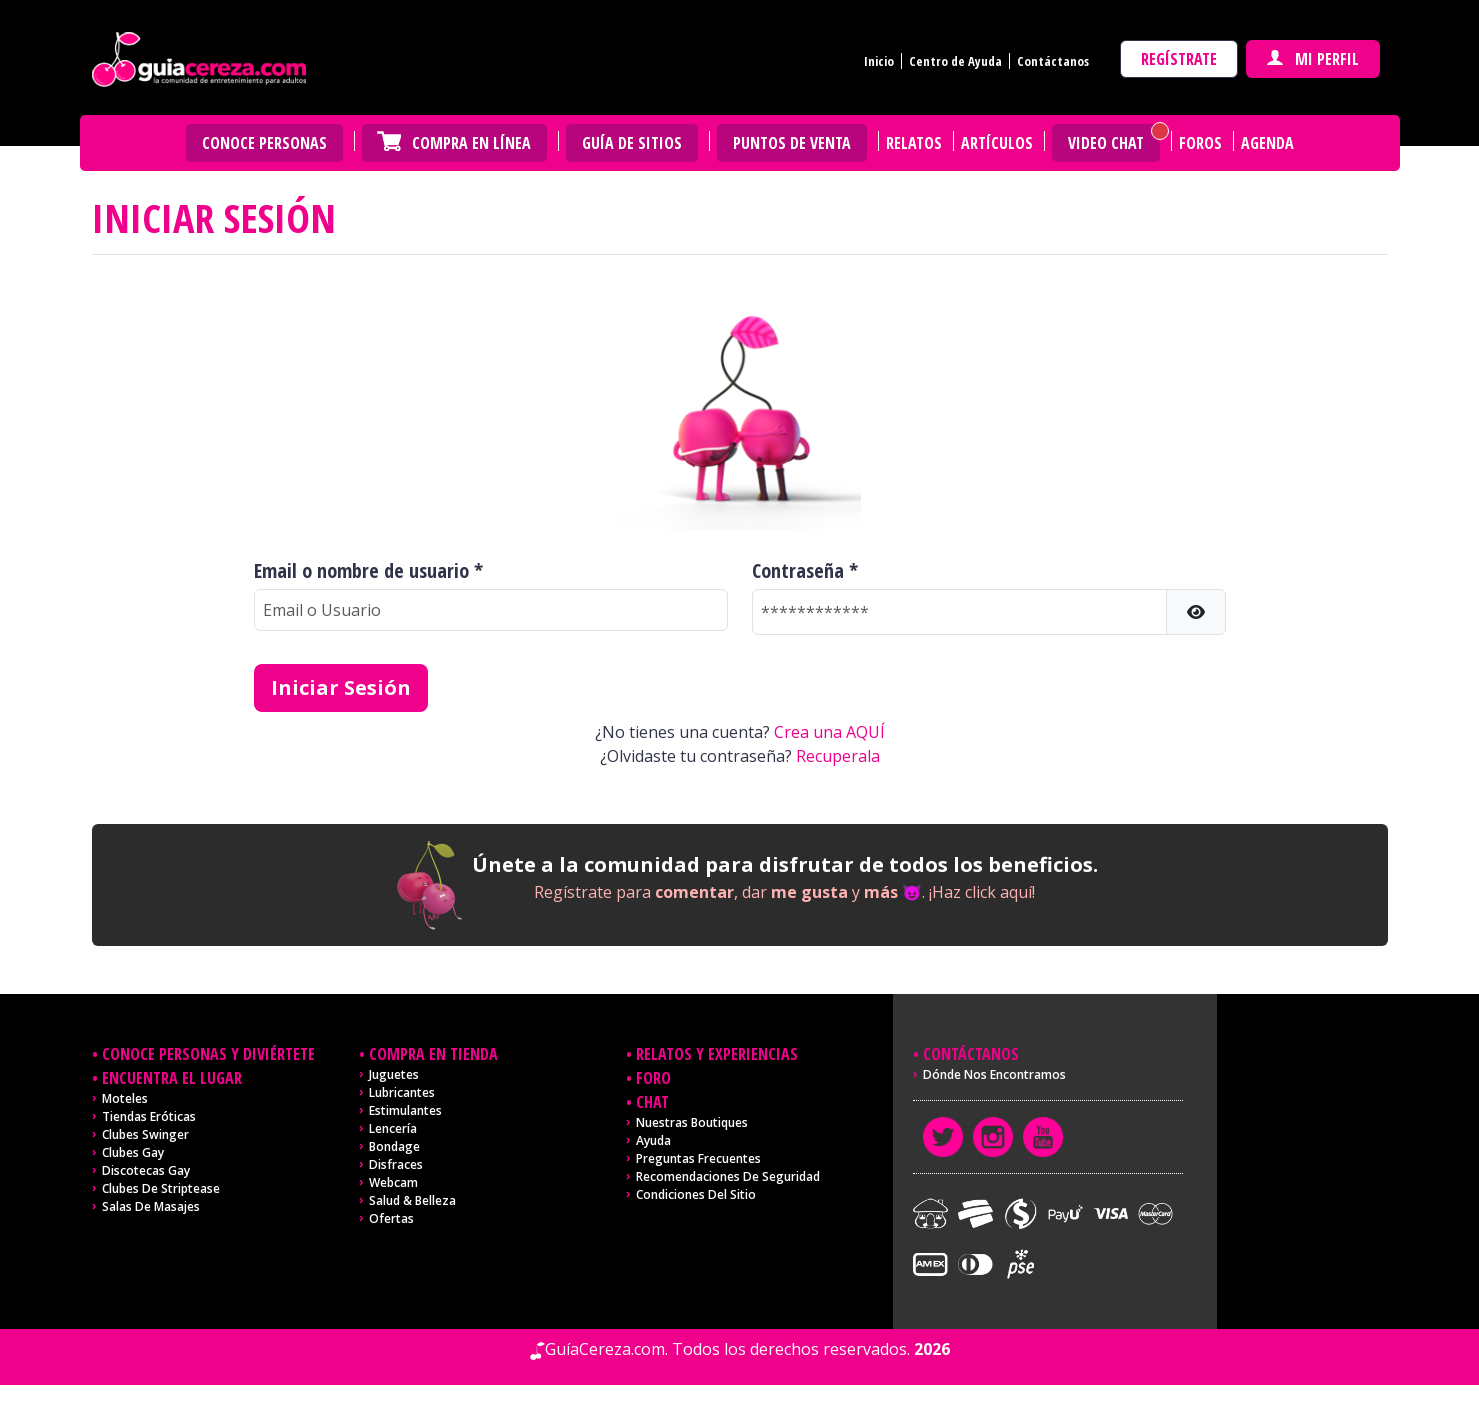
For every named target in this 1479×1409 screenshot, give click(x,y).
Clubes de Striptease (161, 1188)
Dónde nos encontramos (994, 1074)
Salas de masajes (151, 1206)
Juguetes (394, 1074)
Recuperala (838, 756)
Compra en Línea (471, 143)
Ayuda (653, 1140)
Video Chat (1106, 143)
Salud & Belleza (412, 1200)
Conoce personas (264, 143)
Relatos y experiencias (717, 1054)
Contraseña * (805, 571)
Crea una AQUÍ (829, 732)
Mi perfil (1313, 59)
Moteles (125, 1098)
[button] (1196, 612)
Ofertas (391, 1218)
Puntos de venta (792, 143)
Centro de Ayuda (955, 61)
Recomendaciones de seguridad (728, 1176)
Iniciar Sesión (341, 687)
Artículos (997, 143)
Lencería (393, 1128)
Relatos (914, 143)
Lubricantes (402, 1092)
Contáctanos (1053, 61)
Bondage (394, 1146)
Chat (652, 1102)
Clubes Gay (133, 1152)
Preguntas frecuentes (698, 1158)
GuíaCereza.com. (606, 1349)
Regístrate (1179, 59)
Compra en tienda (433, 1054)
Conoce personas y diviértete (208, 1054)
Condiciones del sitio (696, 1194)
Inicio (879, 61)
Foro (653, 1078)
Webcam (393, 1182)
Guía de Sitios (632, 143)
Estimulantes (405, 1110)
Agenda (1267, 143)
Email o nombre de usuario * (368, 571)
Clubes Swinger (145, 1134)
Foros (1200, 143)
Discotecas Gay (146, 1170)
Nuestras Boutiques (692, 1122)
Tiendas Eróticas (149, 1116)
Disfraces (396, 1164)
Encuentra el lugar (172, 1078)
